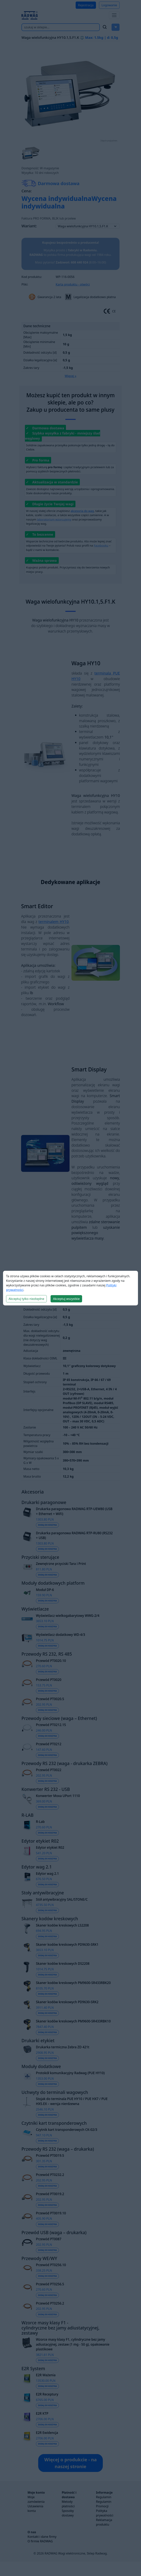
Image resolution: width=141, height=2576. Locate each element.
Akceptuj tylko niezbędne (26, 1299)
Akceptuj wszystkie (66, 1299)
